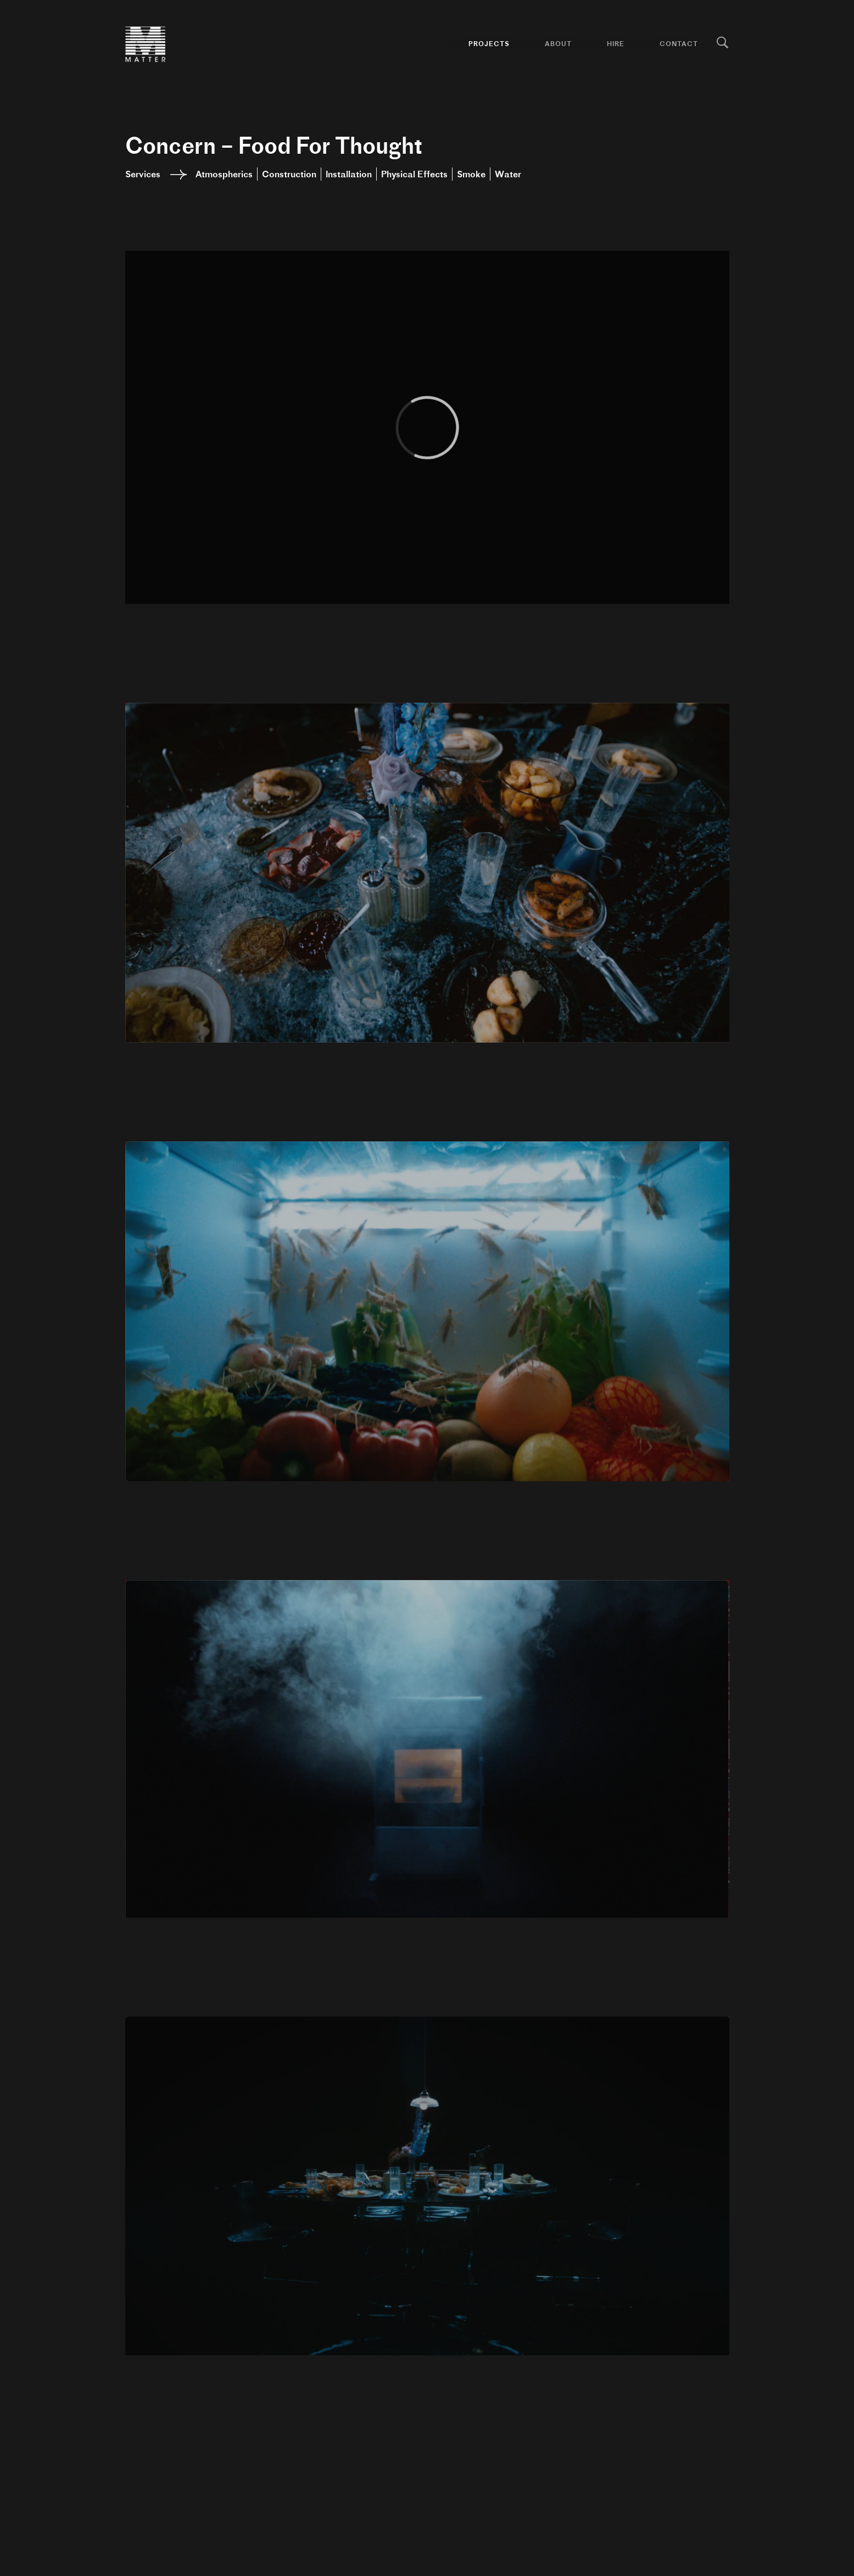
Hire (615, 44)
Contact (679, 44)
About (558, 44)
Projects (489, 44)
